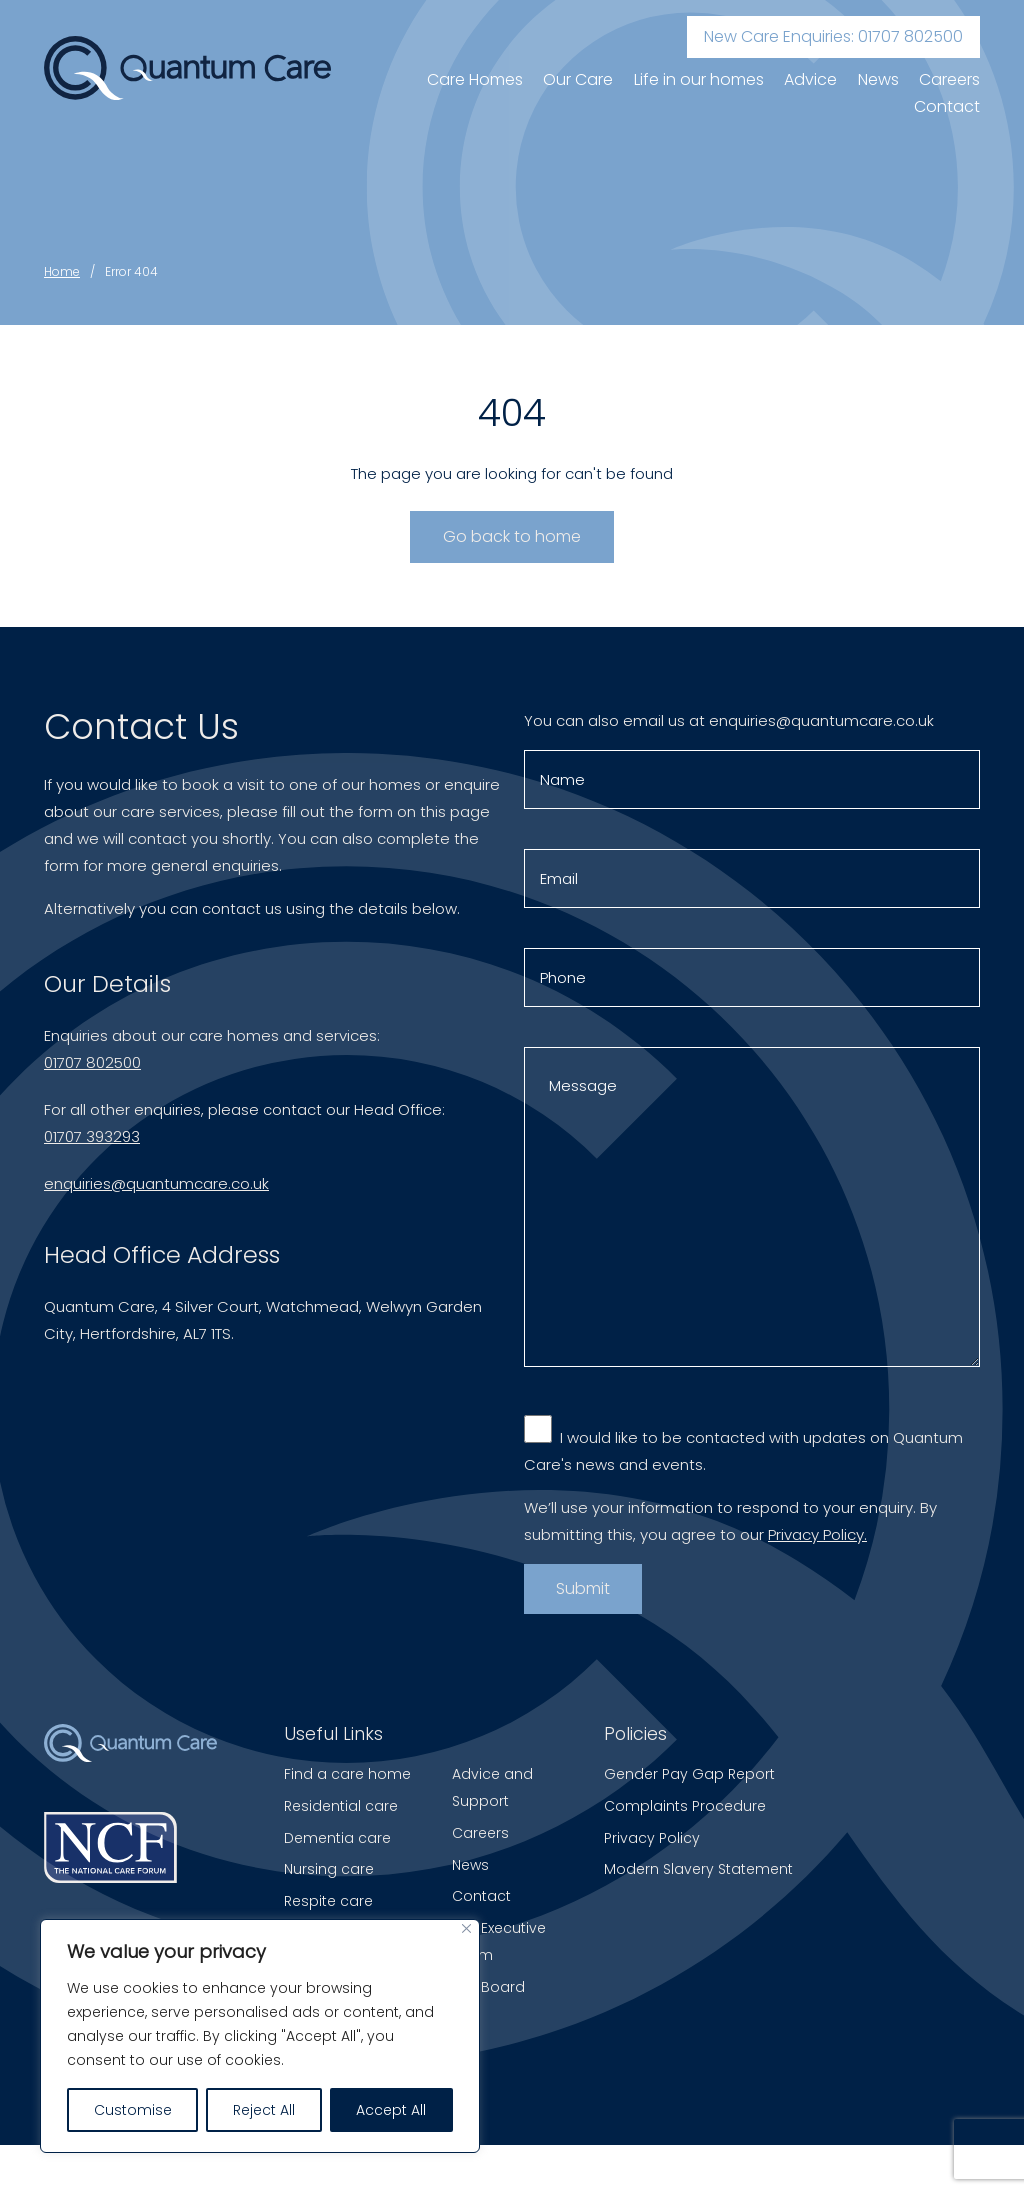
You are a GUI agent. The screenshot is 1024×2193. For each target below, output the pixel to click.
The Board (488, 1987)
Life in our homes (699, 79)
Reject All (264, 2110)
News (878, 79)
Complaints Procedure (685, 1806)
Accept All (391, 2110)
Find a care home (347, 1774)
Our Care (578, 79)
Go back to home (512, 536)
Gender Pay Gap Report (689, 1774)
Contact (947, 106)
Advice (810, 79)
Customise (133, 2110)
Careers (949, 79)
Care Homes (475, 79)
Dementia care (337, 1838)
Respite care (328, 1901)
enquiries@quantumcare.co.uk (156, 1189)
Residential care (341, 1806)
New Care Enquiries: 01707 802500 (833, 36)
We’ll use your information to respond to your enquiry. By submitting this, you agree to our (730, 1526)
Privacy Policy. (817, 1539)
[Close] (466, 1928)
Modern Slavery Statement (698, 1869)
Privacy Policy (652, 1838)
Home (62, 271)
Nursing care (329, 1869)
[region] (260, 2036)
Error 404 (131, 271)
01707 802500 (92, 1068)
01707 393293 (92, 1142)
